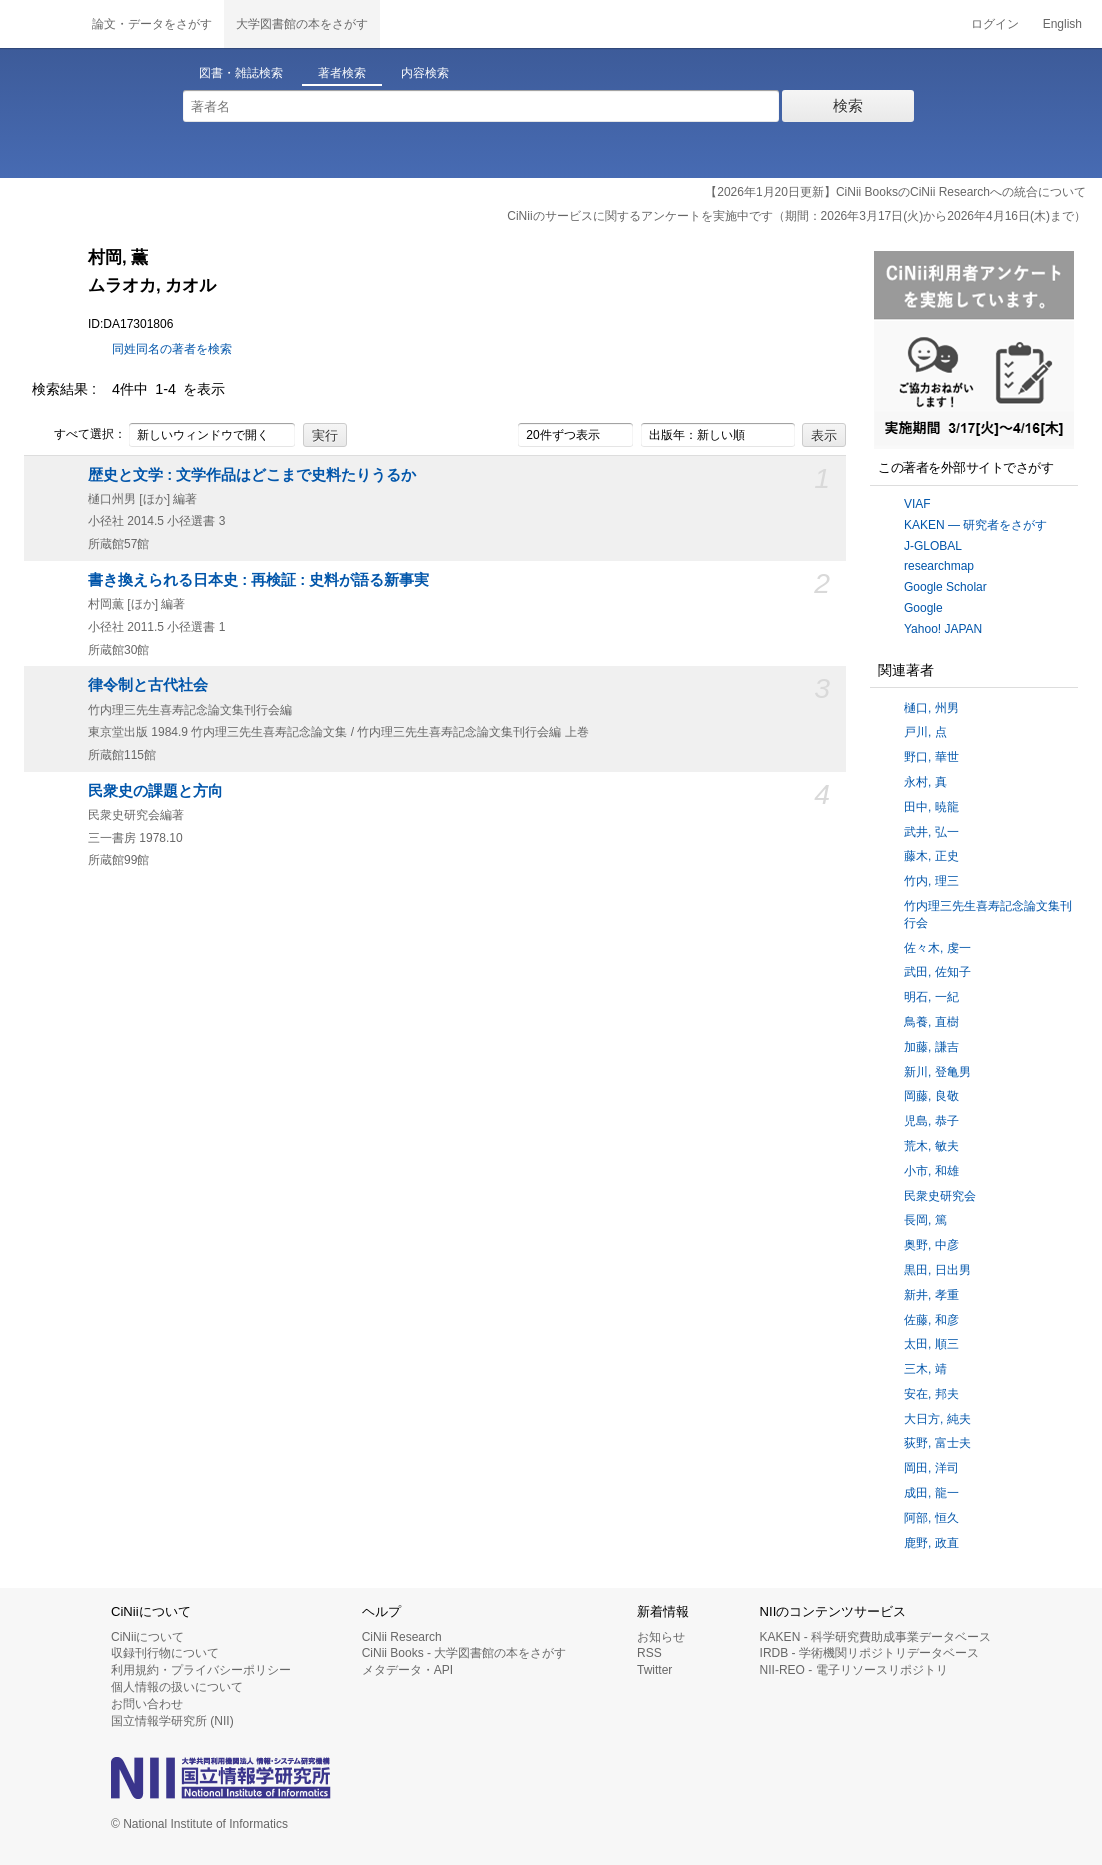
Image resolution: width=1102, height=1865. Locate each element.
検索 (848, 105)
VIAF (917, 504)
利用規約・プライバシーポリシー (201, 1670)
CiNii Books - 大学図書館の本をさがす (464, 1653)
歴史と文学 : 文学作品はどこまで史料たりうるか (252, 475)
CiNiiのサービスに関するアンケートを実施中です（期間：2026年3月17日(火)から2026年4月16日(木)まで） (796, 216)
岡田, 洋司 (931, 1468)
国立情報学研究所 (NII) (172, 1721)
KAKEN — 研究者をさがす (975, 525)
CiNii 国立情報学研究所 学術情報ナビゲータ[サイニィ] (40, 24)
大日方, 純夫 (937, 1419)
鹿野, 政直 (931, 1543)
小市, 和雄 (931, 1171)
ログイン (995, 24)
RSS (649, 1653)
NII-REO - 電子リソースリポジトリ (854, 1670)
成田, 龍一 (931, 1493)
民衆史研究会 (940, 1196)
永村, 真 (925, 782)
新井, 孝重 (931, 1295)
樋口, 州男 (931, 708)
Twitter (654, 1670)
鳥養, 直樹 (931, 1022)
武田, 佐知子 (937, 972)
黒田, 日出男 (937, 1270)
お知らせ (661, 1637)
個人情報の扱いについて (177, 1687)
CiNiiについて (147, 1637)
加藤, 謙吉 (931, 1047)
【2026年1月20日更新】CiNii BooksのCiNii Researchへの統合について (895, 192)
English (1062, 24)
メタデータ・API (407, 1670)
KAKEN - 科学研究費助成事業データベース (875, 1637)
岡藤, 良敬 (931, 1096)
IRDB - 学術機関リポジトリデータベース (869, 1653)
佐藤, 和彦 (931, 1320)
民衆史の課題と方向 (155, 791)
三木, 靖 (925, 1369)
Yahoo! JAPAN (943, 629)
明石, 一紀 (931, 997)
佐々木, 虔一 (937, 948)
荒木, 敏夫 (931, 1146)
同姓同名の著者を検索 (172, 349)
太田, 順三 (931, 1344)
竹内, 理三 (931, 881)
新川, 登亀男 (937, 1072)
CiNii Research (402, 1637)
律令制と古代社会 (148, 685)
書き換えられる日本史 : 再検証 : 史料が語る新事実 (258, 580)
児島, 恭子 (931, 1121)
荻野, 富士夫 (937, 1443)
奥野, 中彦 (931, 1245)
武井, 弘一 (931, 832)
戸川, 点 (925, 732)
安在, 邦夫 (931, 1394)
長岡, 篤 (925, 1220)
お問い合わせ (147, 1704)
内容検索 (425, 73)
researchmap (939, 566)
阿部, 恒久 (931, 1518)
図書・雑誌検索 (241, 73)
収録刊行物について (165, 1653)
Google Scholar (945, 587)
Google (923, 608)
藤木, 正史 (931, 856)
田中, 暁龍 (931, 807)
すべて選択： (79, 435)
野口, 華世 (931, 757)
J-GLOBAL (933, 546)
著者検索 (342, 73)
